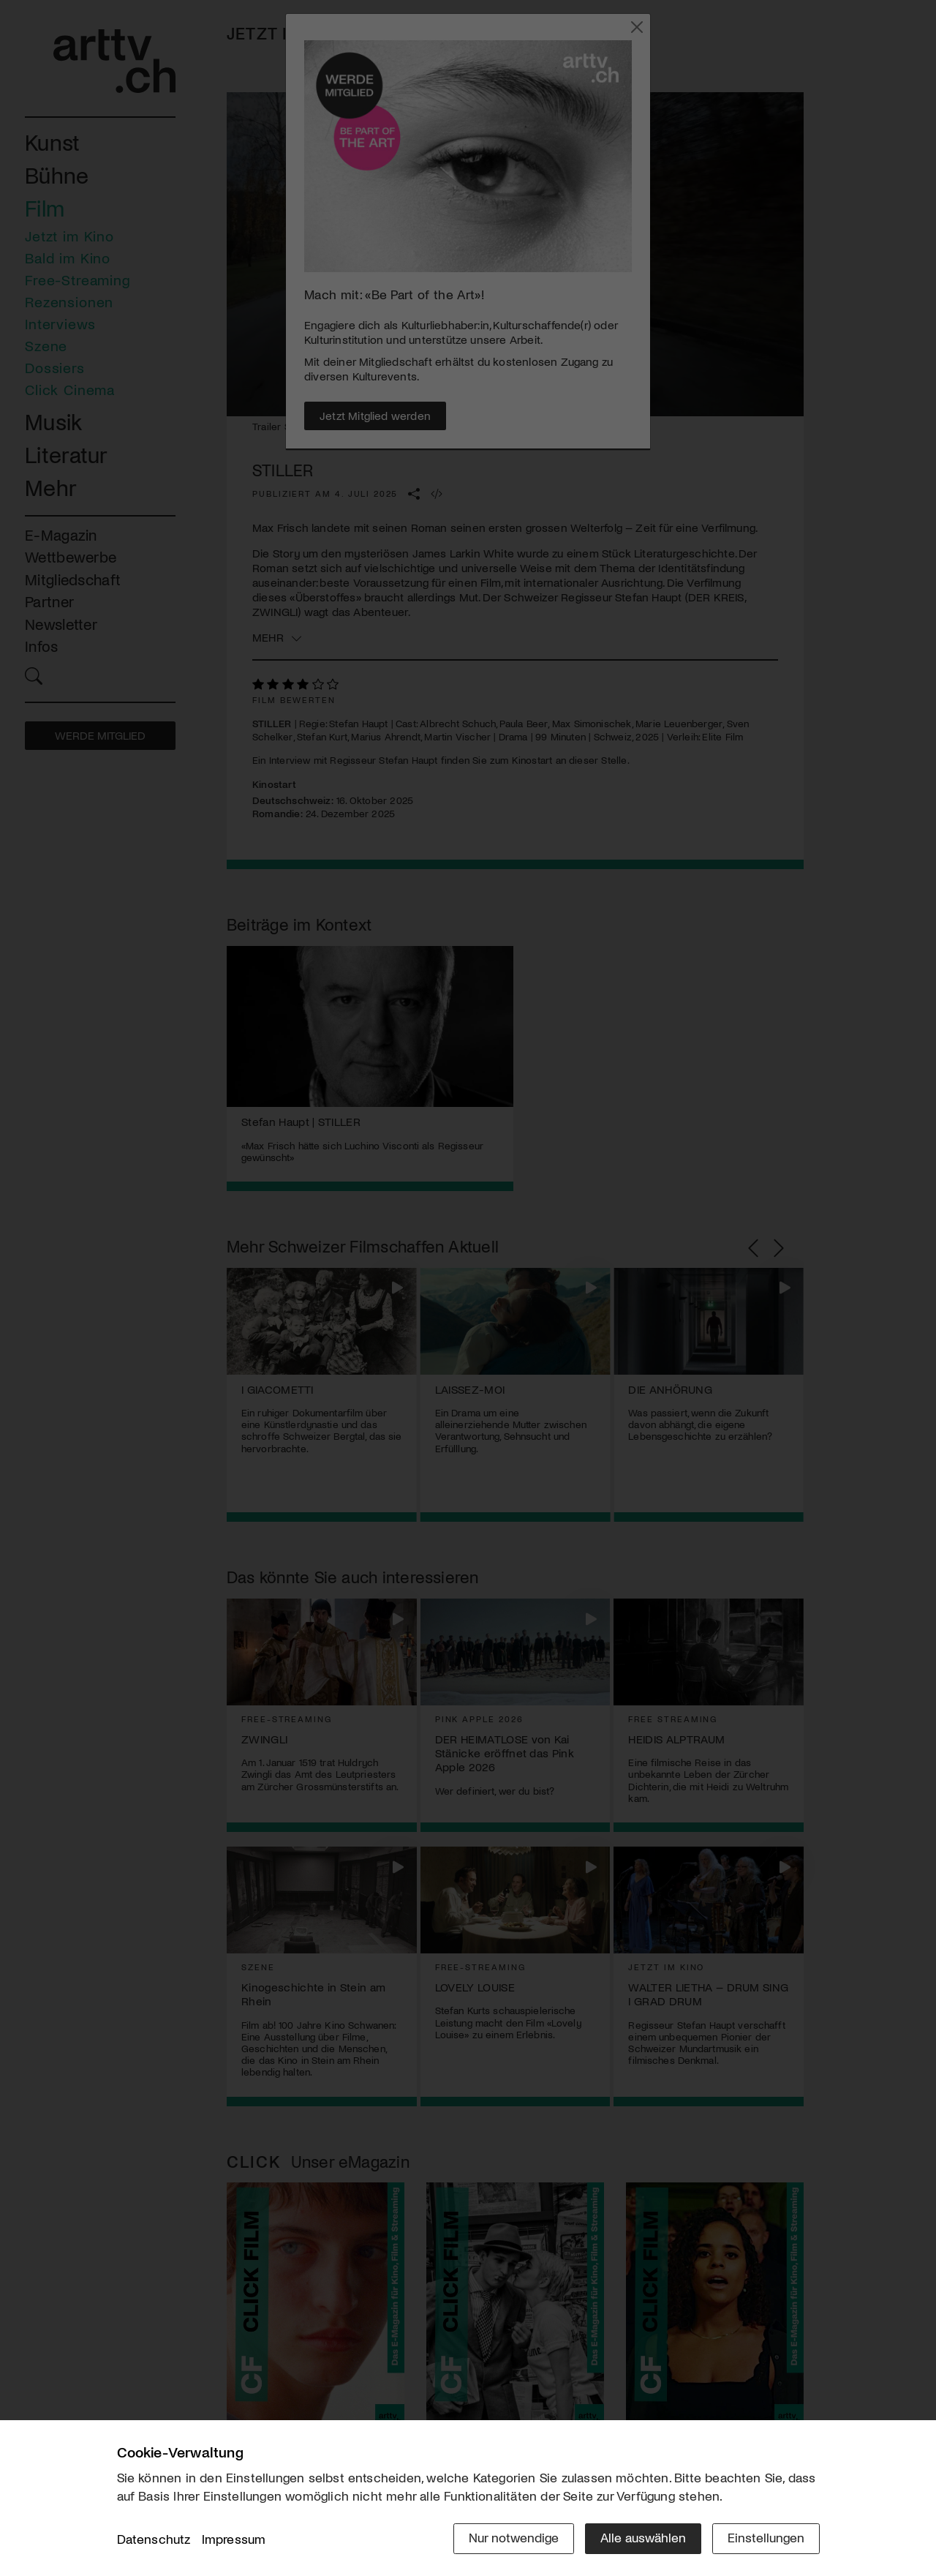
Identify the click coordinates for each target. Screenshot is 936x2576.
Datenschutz (154, 2539)
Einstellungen (766, 2537)
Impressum (234, 2539)
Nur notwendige (514, 2537)
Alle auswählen (643, 2537)
